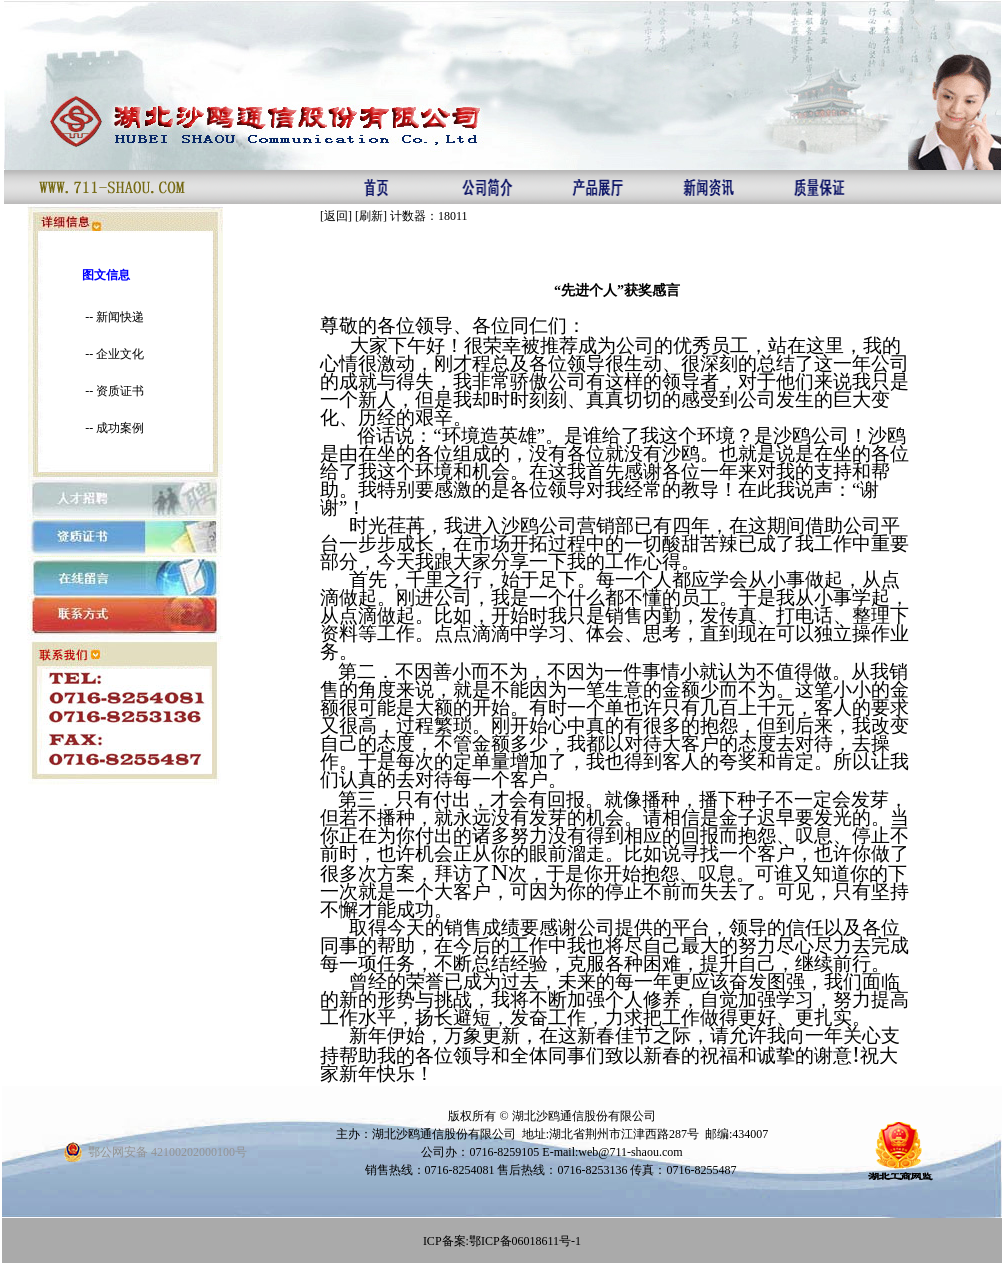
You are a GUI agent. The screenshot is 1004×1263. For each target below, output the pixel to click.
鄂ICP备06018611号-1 (525, 1241)
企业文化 (120, 354)
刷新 (371, 216)
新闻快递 (120, 317)
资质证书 (120, 391)
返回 (336, 216)
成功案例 (120, 428)
